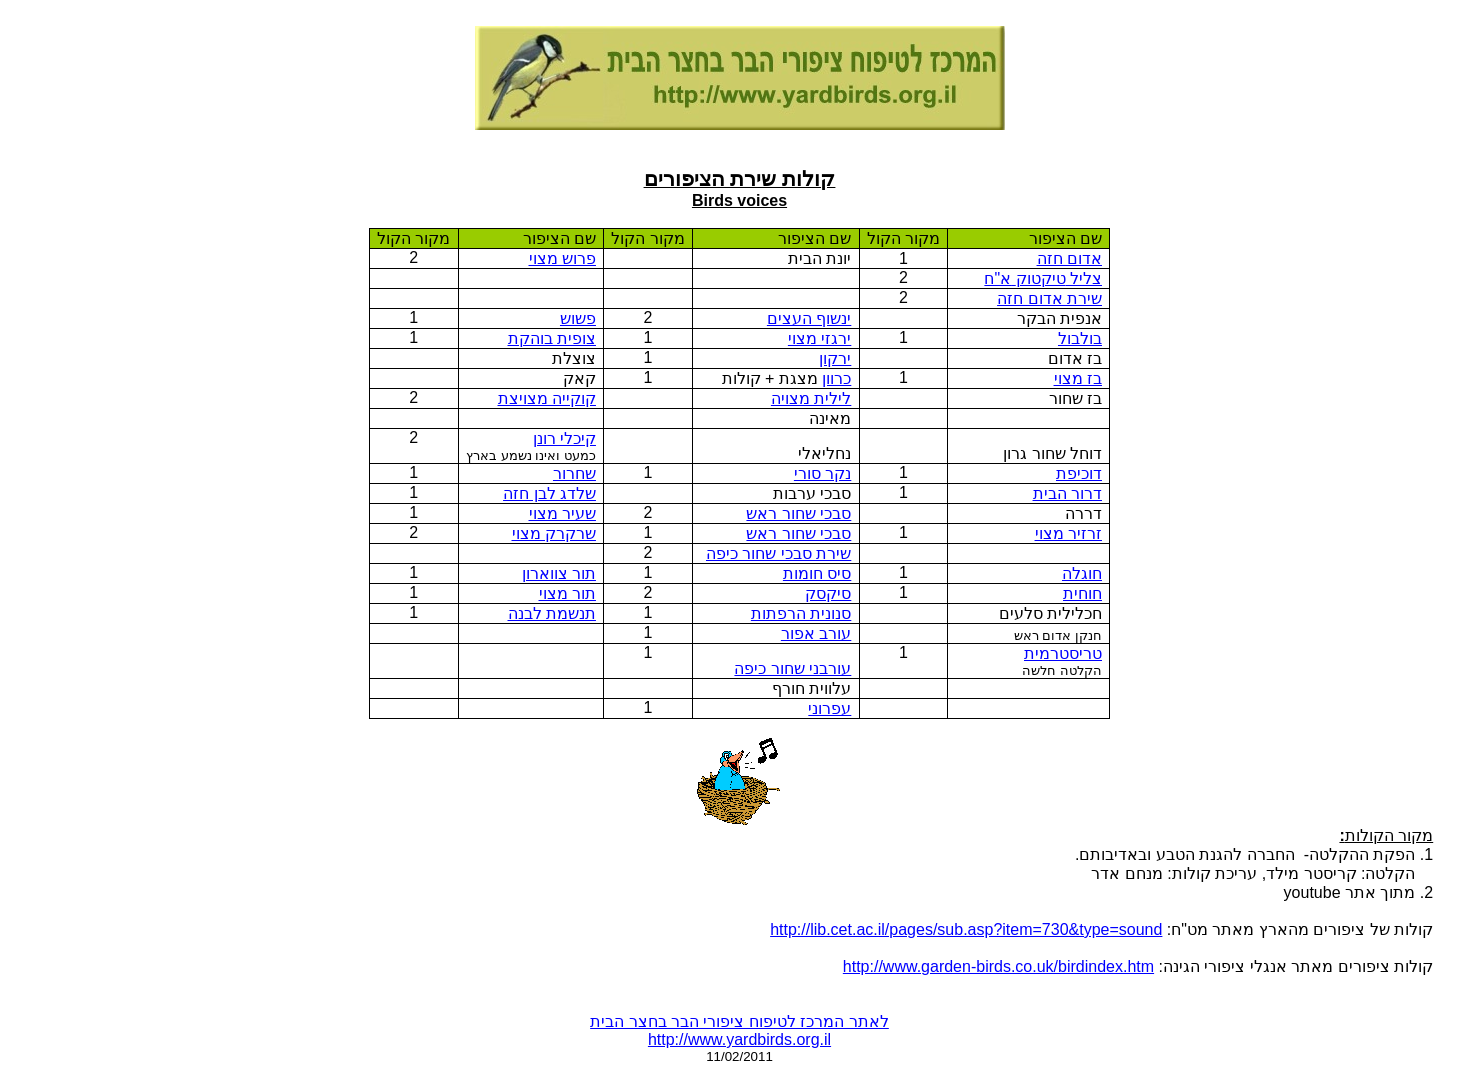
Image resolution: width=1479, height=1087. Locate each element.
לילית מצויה (811, 398)
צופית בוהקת (552, 338)
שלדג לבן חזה (549, 493)
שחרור (574, 473)
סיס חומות (817, 573)
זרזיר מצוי (1068, 533)
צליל (1043, 278)
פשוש (578, 318)
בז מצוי (1078, 378)
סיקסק (828, 593)
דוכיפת (1079, 473)
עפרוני (829, 708)
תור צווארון (559, 573)
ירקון (835, 358)
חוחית (1082, 593)
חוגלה (1082, 573)
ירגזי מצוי (819, 338)
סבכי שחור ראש (798, 513)
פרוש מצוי (562, 258)
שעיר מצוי (562, 513)
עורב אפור (816, 633)
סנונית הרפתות (801, 613)
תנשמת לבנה (552, 613)
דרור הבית (1067, 493)
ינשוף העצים (809, 318)
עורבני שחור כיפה (792, 668)
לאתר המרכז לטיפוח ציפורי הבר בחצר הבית (739, 1021)
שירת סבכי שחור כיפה (778, 553)
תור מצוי (567, 593)
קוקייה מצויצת (547, 398)
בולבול (1080, 338)
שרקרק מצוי (554, 533)
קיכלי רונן (564, 438)
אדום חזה (1069, 258)
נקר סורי (822, 473)
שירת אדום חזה (1049, 298)
